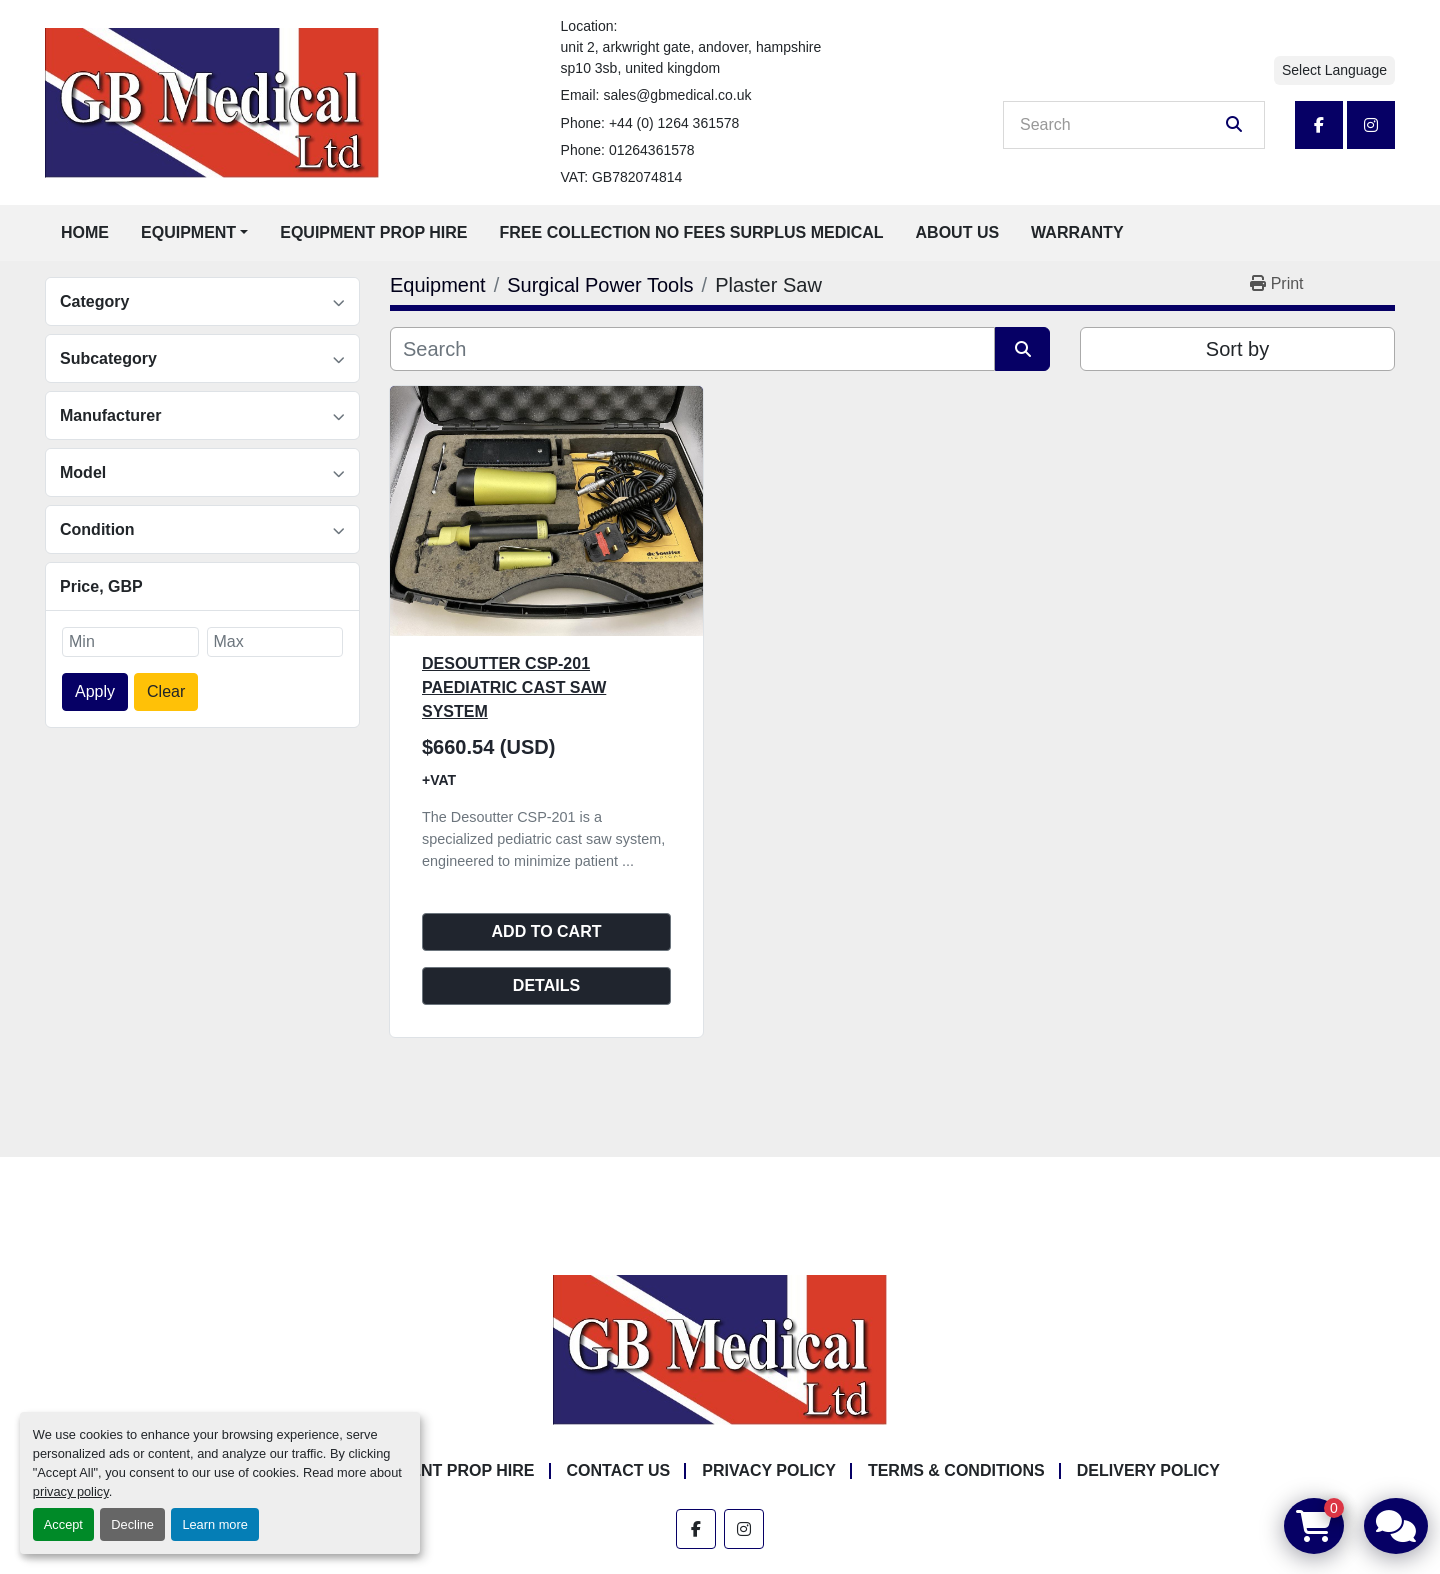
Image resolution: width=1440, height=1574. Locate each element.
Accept (63, 1524)
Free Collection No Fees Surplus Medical (692, 232)
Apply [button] (95, 691)
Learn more (214, 1524)
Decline (132, 1524)
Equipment (188, 232)
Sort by (1237, 349)
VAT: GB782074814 (622, 177)
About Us (958, 232)
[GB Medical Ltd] (720, 1349)
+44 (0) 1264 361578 (674, 123)
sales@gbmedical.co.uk (677, 95)
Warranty (1077, 232)
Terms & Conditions (956, 1470)
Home (85, 232)
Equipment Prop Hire (373, 232)
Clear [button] (166, 691)
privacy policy (71, 1491)
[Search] (1120, 125)
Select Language (1334, 70)
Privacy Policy (769, 1470)
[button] (194, 233)
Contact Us (619, 1470)
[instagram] (1371, 125)
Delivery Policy (1148, 1470)
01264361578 (652, 150)
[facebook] (1319, 125)
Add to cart (547, 931)
